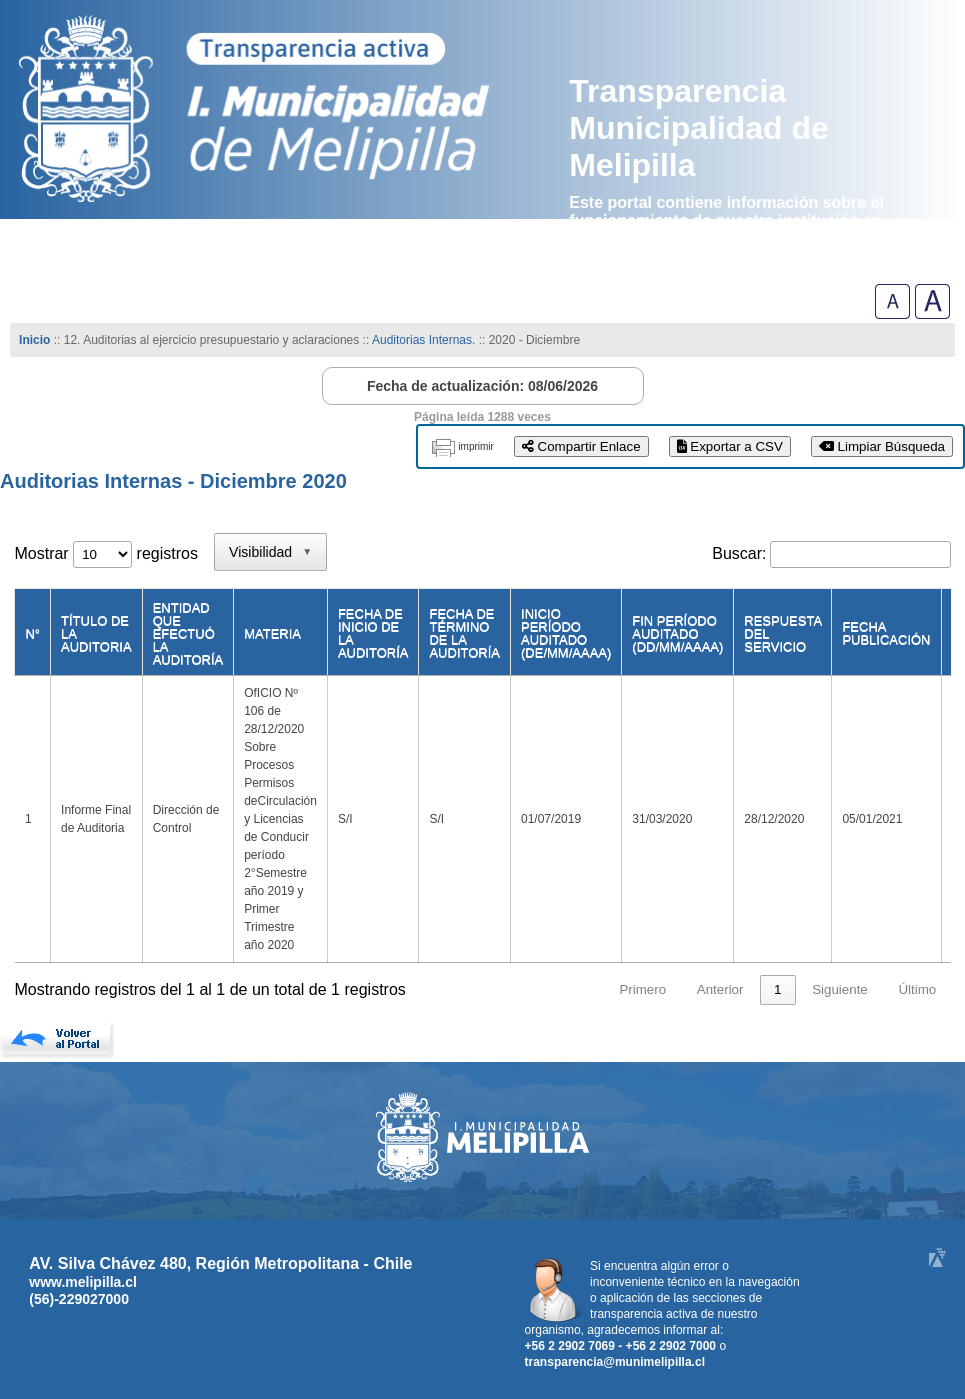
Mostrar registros (105, 553)
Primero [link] (642, 989)
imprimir (476, 446)
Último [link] (917, 989)
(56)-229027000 (79, 1299)
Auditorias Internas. (423, 340)
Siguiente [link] (840, 989)
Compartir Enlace (581, 446)
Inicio (34, 340)
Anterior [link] (720, 989)
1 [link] (777, 989)
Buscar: (739, 553)
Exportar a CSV (730, 446)
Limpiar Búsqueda (882, 446)
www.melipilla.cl (83, 1282)
